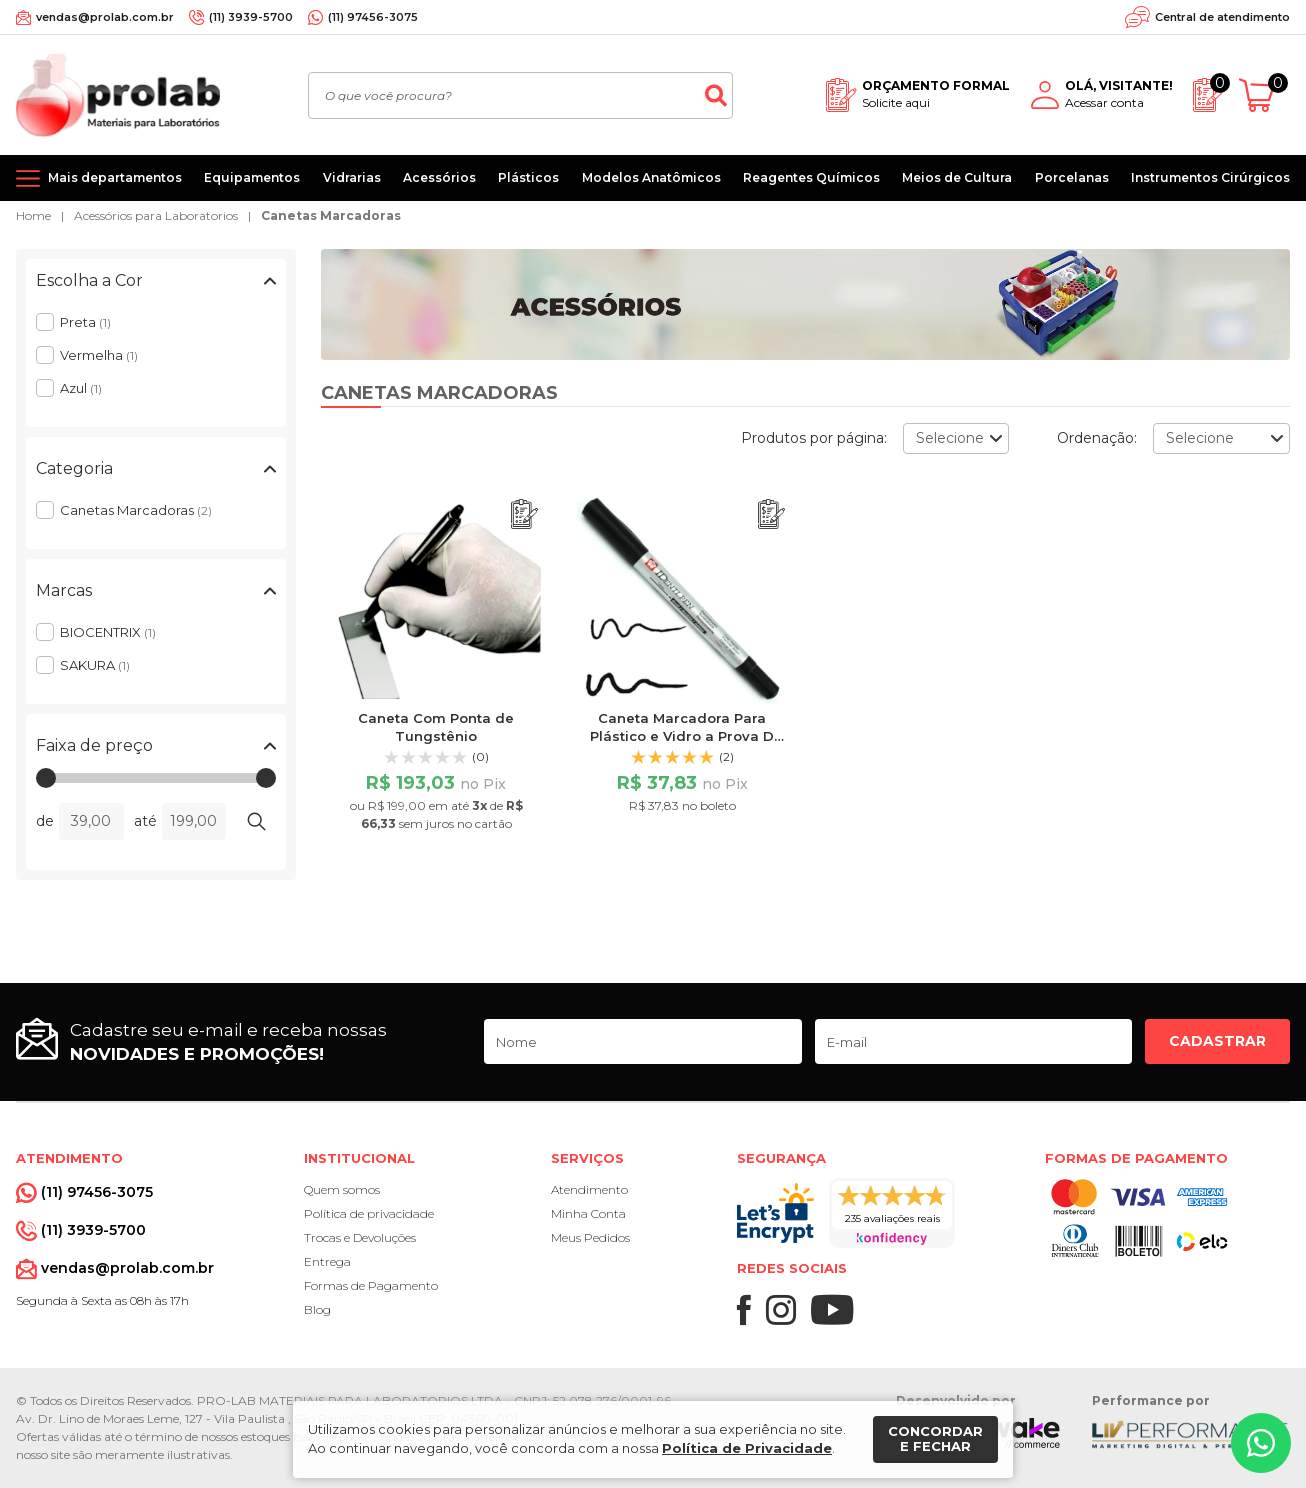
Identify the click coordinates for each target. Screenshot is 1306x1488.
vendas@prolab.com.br (105, 17)
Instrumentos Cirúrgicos (1210, 177)
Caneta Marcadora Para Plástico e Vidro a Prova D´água (682, 736)
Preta (85, 322)
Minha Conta (588, 1213)
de (45, 821)
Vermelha (99, 355)
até (145, 821)
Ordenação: (1097, 438)
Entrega (327, 1261)
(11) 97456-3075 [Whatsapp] (373, 17)
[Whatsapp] (1261, 1443)
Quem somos (342, 1189)
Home (33, 215)
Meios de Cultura (957, 177)
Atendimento (589, 1189)
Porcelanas (1072, 177)
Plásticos (528, 177)
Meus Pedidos (590, 1237)
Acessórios (439, 177)
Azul (81, 388)
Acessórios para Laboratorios (156, 215)
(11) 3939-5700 (251, 17)
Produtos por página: (814, 438)
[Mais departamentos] (99, 178)
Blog (317, 1309)
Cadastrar (1217, 1041)
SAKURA (95, 665)
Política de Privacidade (747, 1448)
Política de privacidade (369, 1213)
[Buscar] (716, 95)
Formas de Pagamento (371, 1285)
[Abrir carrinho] (1264, 95)
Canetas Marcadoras (331, 215)
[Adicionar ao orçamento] (524, 514)
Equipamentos (252, 177)
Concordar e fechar (935, 1439)
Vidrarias (352, 177)
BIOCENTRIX (108, 632)
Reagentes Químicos (811, 177)
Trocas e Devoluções (360, 1237)
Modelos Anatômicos (651, 177)
